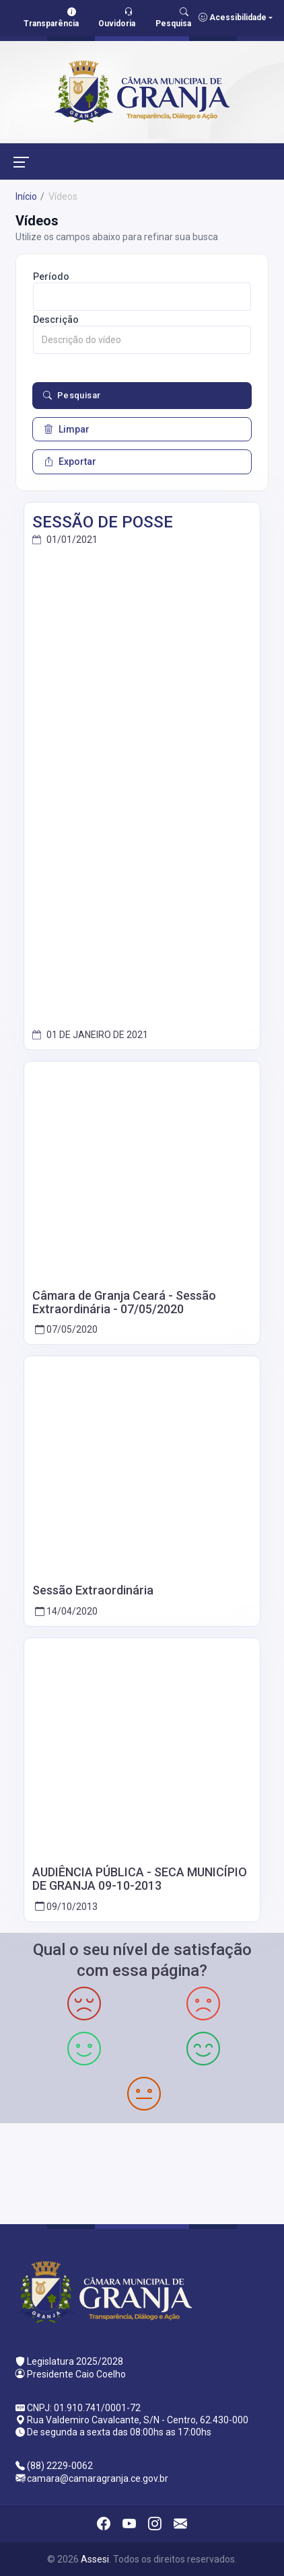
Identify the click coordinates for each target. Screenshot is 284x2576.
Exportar (70, 461)
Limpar (67, 429)
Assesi (95, 2559)
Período (51, 276)
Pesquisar (72, 396)
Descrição (56, 319)
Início (26, 196)
